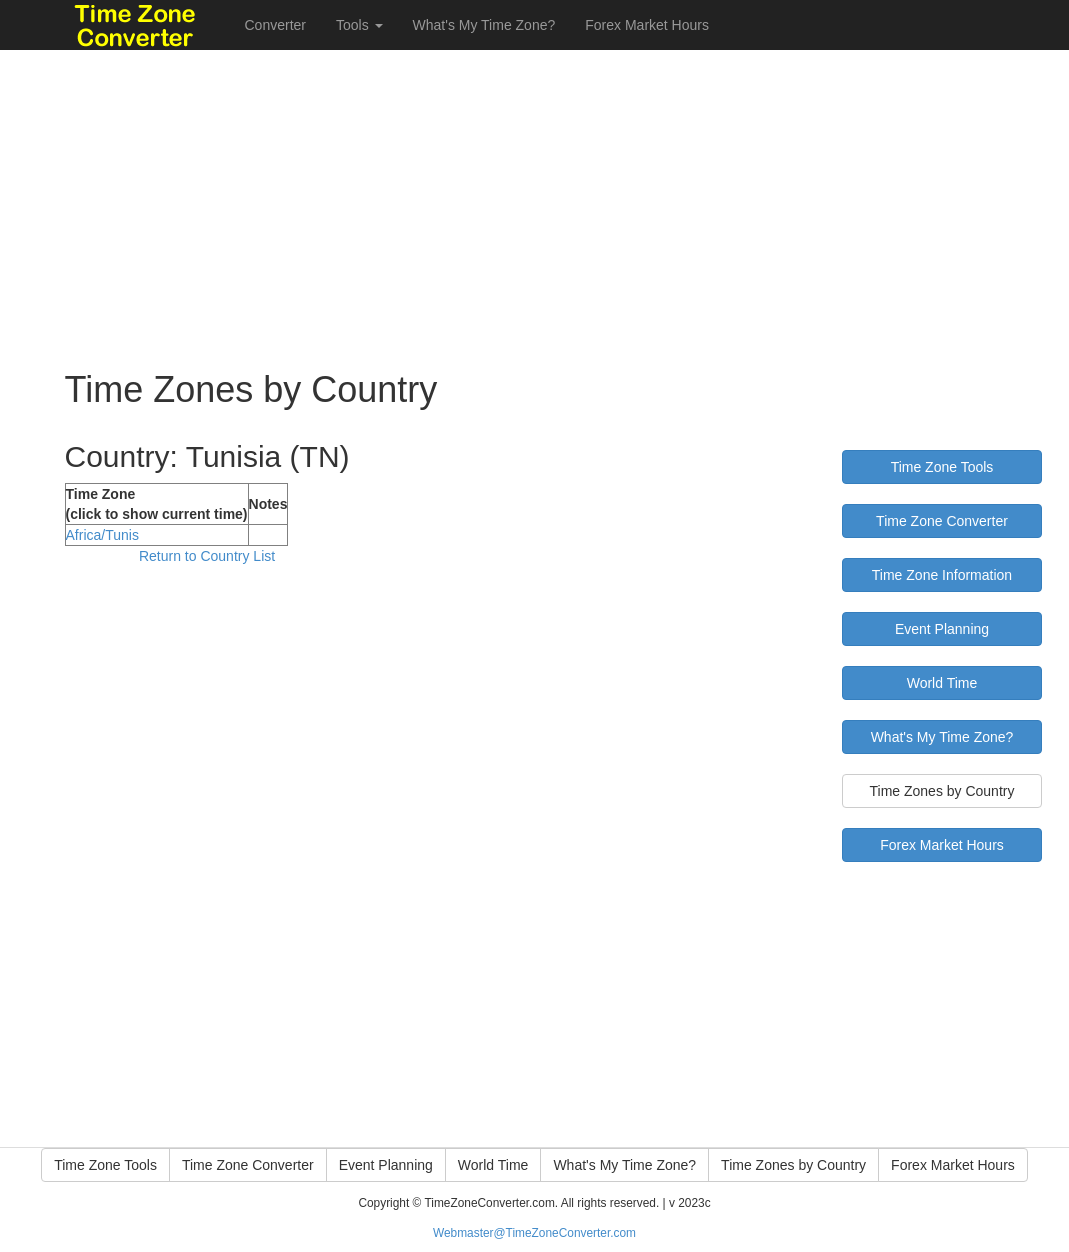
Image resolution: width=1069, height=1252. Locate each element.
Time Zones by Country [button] (793, 1165)
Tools (359, 25)
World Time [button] (493, 1165)
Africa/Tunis (102, 535)
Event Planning (942, 629)
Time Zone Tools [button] (105, 1165)
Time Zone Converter (942, 521)
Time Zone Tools (942, 467)
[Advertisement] (535, 190)
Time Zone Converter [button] (248, 1165)
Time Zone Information (942, 575)
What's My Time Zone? (484, 25)
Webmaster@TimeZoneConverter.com (534, 1233)
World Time (942, 683)
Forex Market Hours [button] (953, 1165)
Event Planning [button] (386, 1165)
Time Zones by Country (941, 791)
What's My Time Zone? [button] (624, 1165)
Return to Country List (207, 556)
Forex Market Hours (647, 25)
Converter (275, 25)
